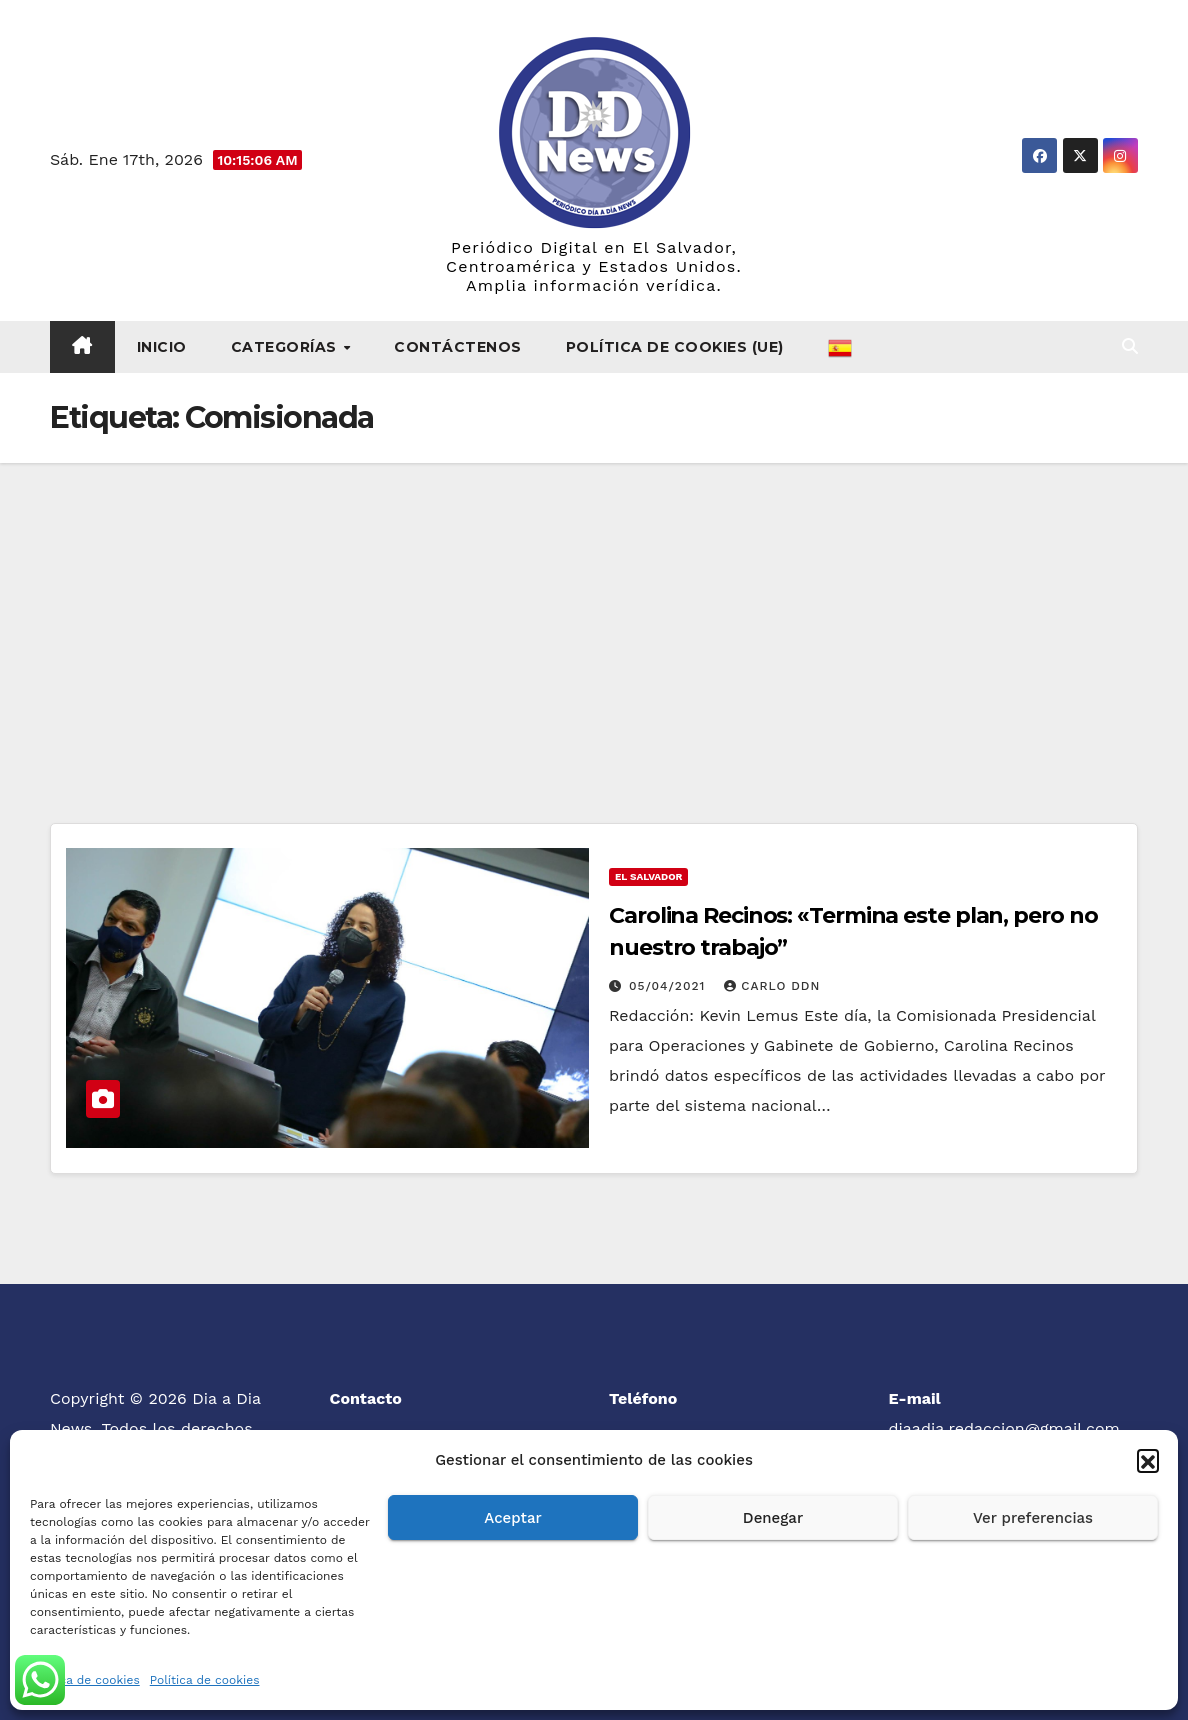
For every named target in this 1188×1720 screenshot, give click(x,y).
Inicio (162, 347)
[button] (1148, 1460)
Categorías (286, 347)
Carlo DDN (772, 986)
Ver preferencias (1033, 1518)
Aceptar (512, 1518)
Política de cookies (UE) (675, 347)
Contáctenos (458, 347)
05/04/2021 (669, 986)
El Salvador (648, 876)
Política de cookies (85, 1680)
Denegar (773, 1518)
